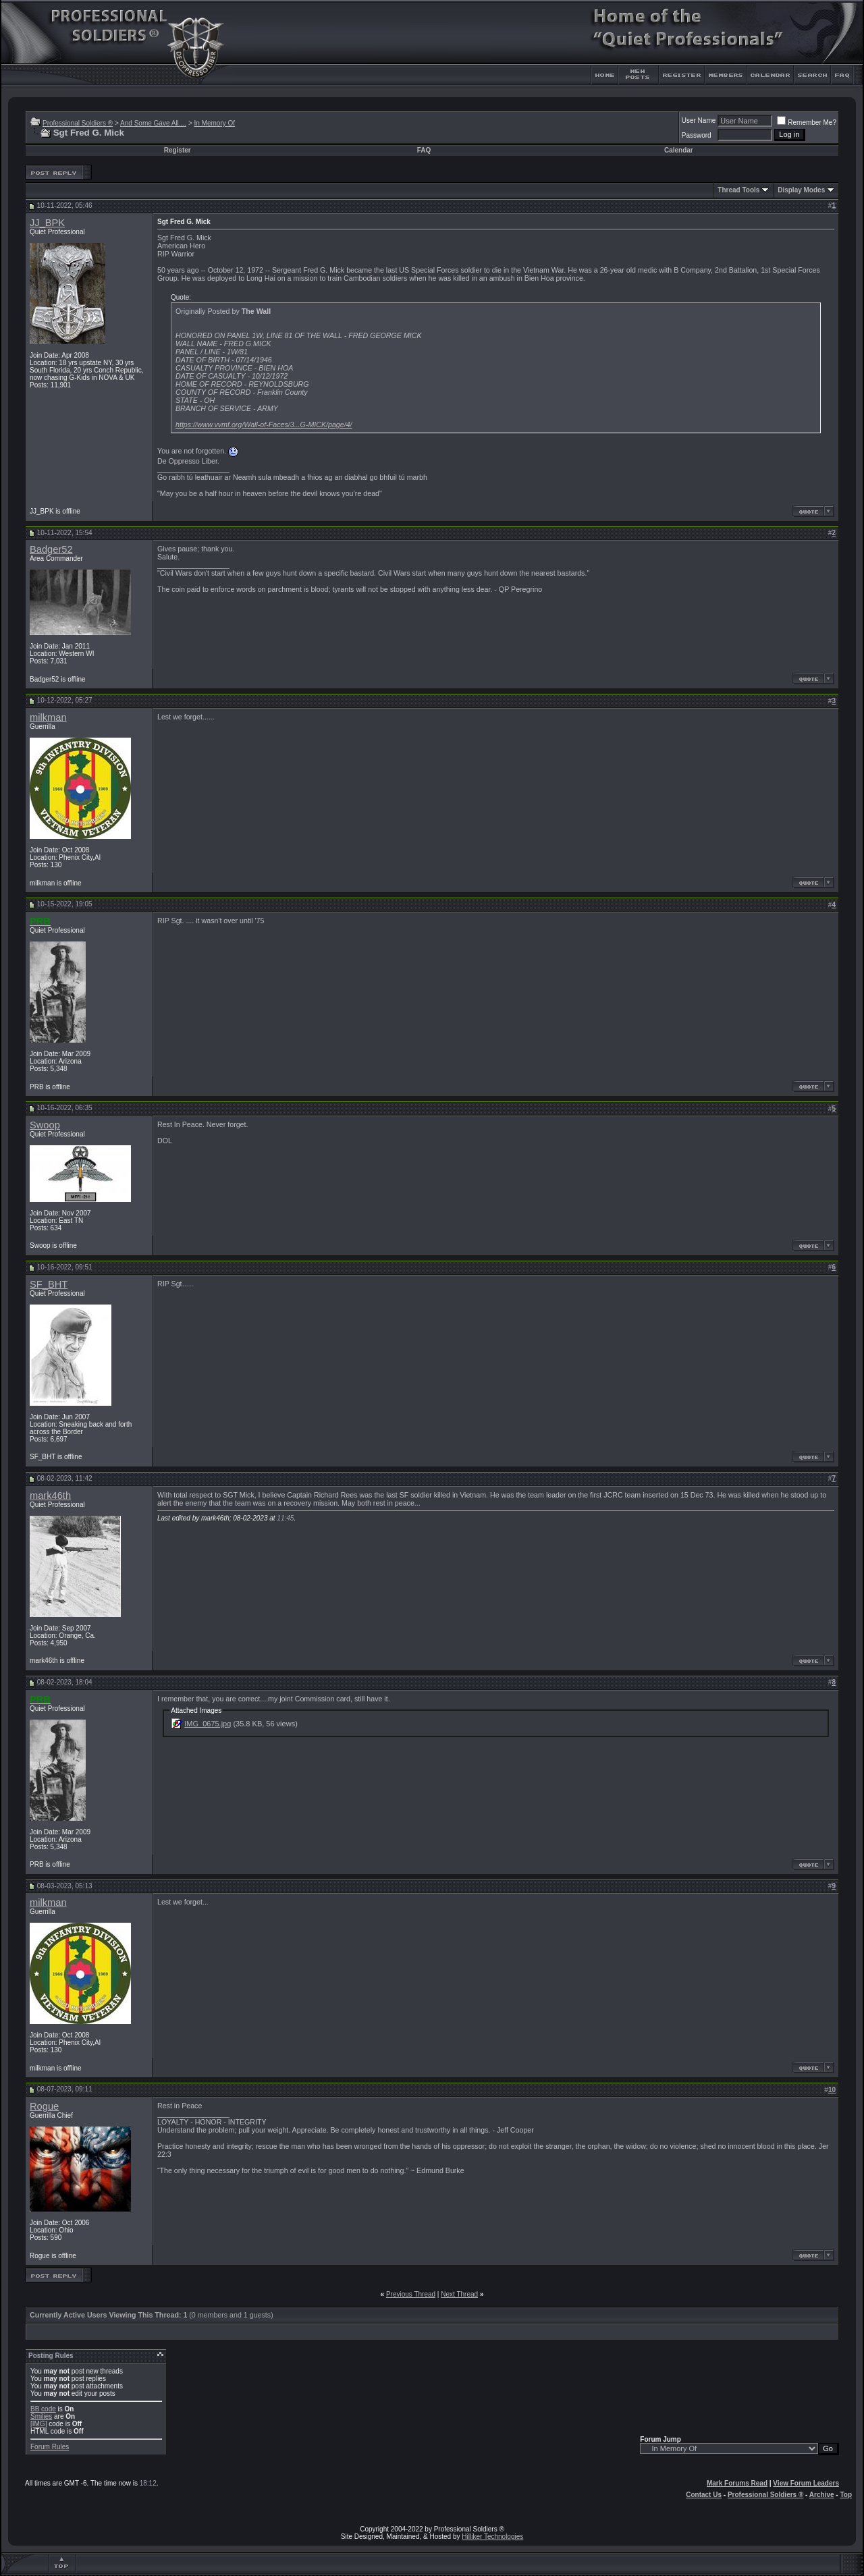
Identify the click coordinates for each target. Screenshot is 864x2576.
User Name (699, 120)
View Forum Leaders (806, 2483)
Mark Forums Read (737, 2483)
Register (177, 150)
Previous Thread (410, 2294)
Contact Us (704, 2494)
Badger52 (51, 549)
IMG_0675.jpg (207, 1724)
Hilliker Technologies (492, 2536)
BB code (43, 2409)
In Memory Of (215, 123)
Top (846, 2494)
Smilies (41, 2416)
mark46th (50, 1495)
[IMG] (38, 2424)
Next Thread (459, 2294)
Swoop (45, 1125)
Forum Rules (49, 2446)
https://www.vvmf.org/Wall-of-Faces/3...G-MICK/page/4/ (264, 424)
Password (696, 135)
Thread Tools (738, 190)
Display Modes (801, 190)
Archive (821, 2494)
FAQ (424, 150)
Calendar (678, 150)
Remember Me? (806, 122)
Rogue (44, 2106)
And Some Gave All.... (153, 123)
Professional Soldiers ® (78, 123)
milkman (48, 717)
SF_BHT (49, 1284)
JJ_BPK (47, 222)
